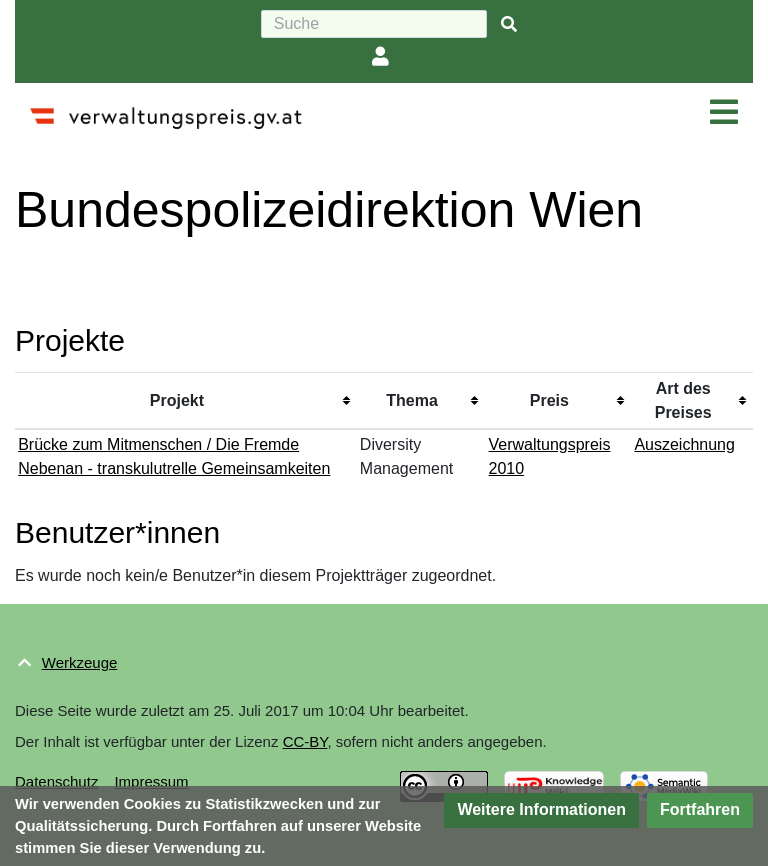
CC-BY (305, 741)
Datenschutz (56, 781)
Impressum (151, 781)
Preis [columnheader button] (549, 400)
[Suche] (374, 24)
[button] (541, 810)
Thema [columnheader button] (412, 400)
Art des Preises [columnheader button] (683, 400)
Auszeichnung (684, 444)
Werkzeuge (80, 662)
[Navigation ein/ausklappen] (724, 113)
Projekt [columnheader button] (177, 400)
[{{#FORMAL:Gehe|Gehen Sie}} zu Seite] (509, 24)
